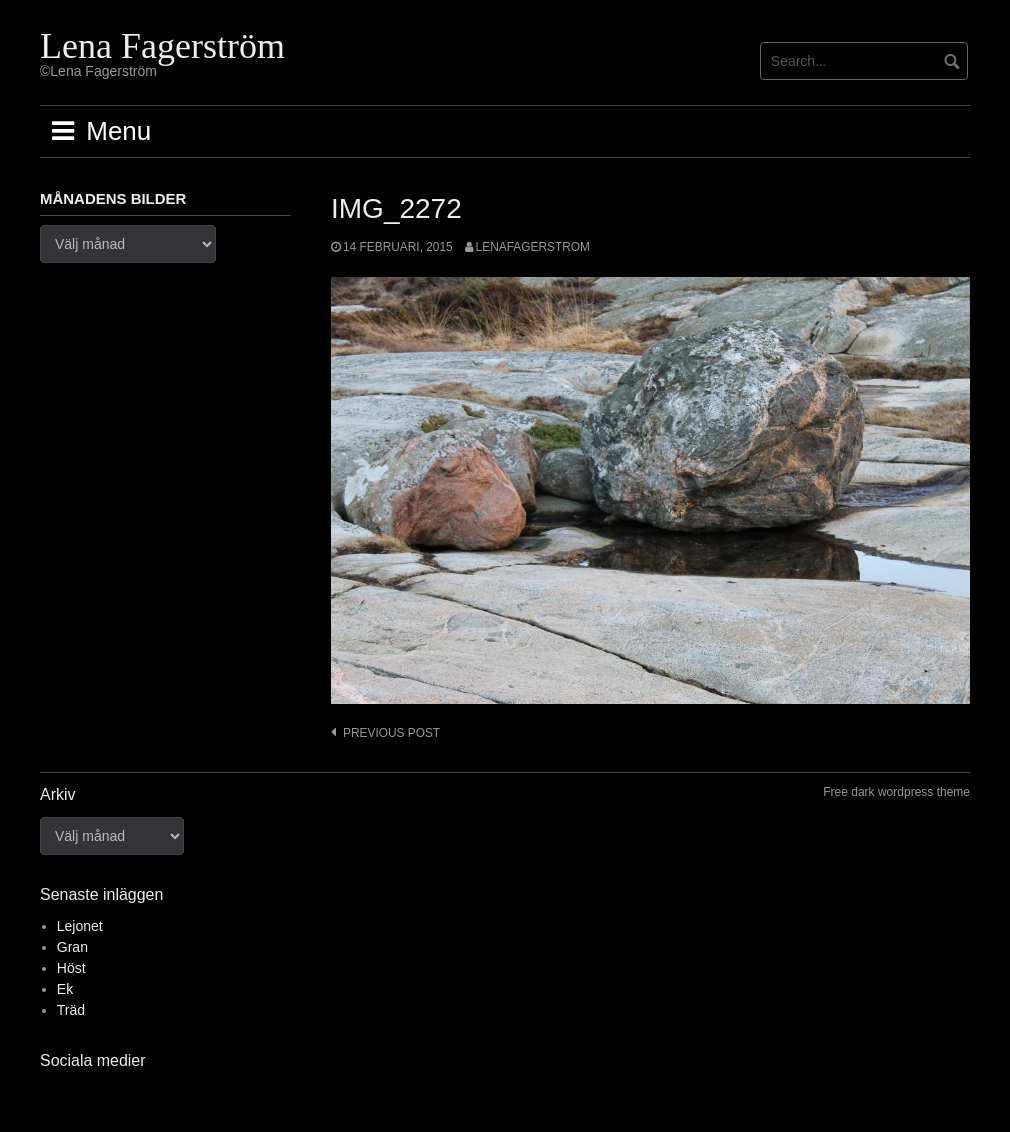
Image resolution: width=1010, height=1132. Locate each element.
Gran (72, 947)
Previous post (391, 733)
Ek (65, 989)
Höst (71, 968)
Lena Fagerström (162, 46)
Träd (71, 1010)
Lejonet (80, 926)
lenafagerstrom (533, 247)
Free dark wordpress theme (896, 792)
